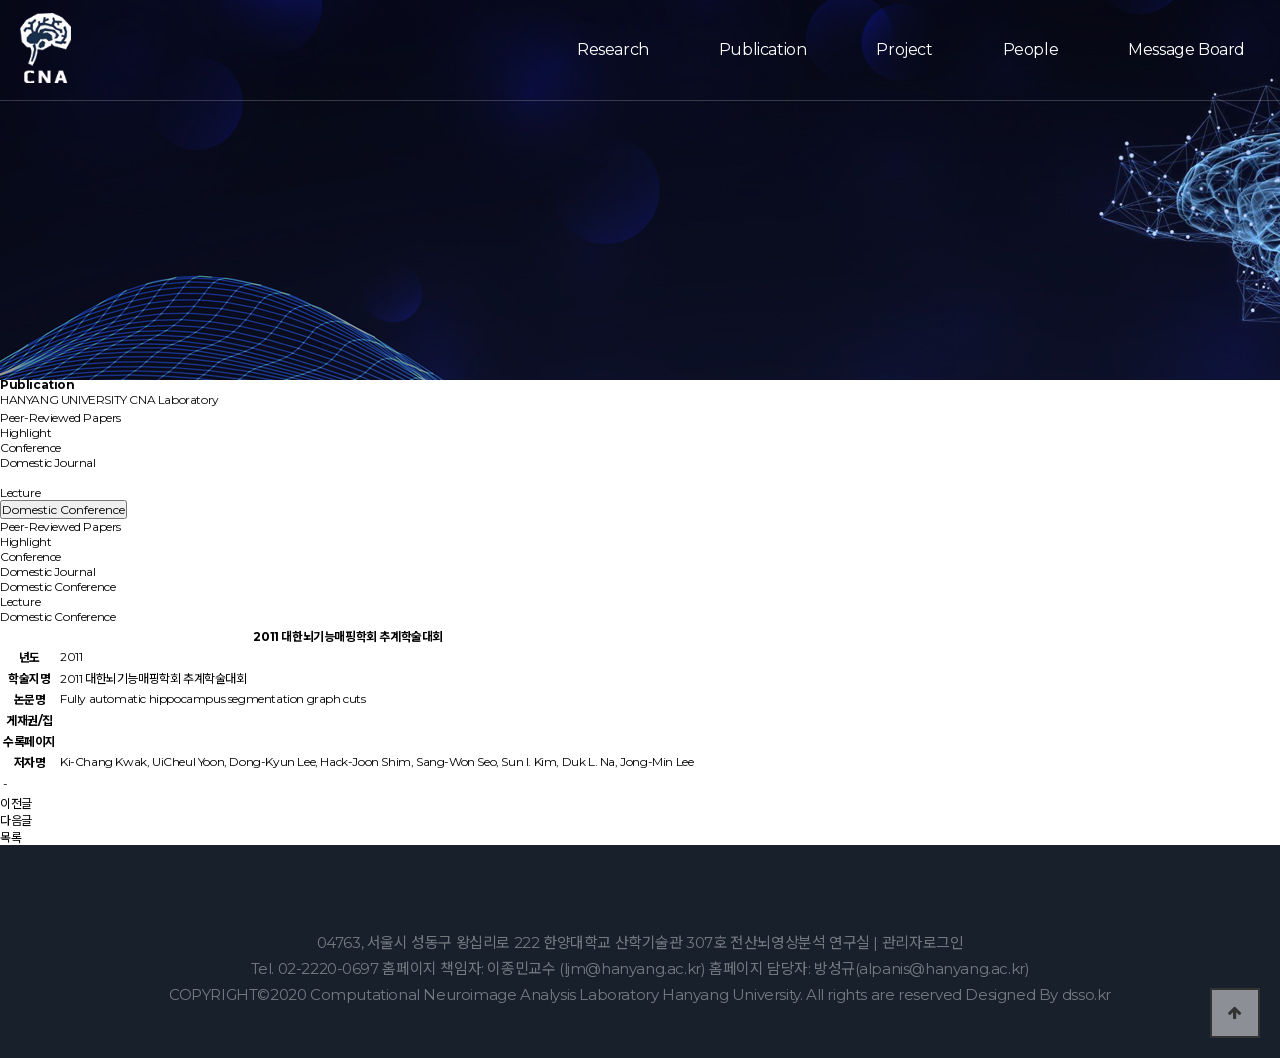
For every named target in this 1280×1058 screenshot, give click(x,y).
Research (613, 49)
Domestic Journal (48, 462)
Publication (763, 49)
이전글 (16, 803)
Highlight (25, 432)
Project (904, 49)
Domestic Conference (67, 477)
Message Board (1186, 49)
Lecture (20, 492)
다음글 (16, 820)
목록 (10, 837)
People (1031, 49)
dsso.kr (1086, 994)
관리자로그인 (923, 942)
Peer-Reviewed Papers (60, 417)
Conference (30, 447)
